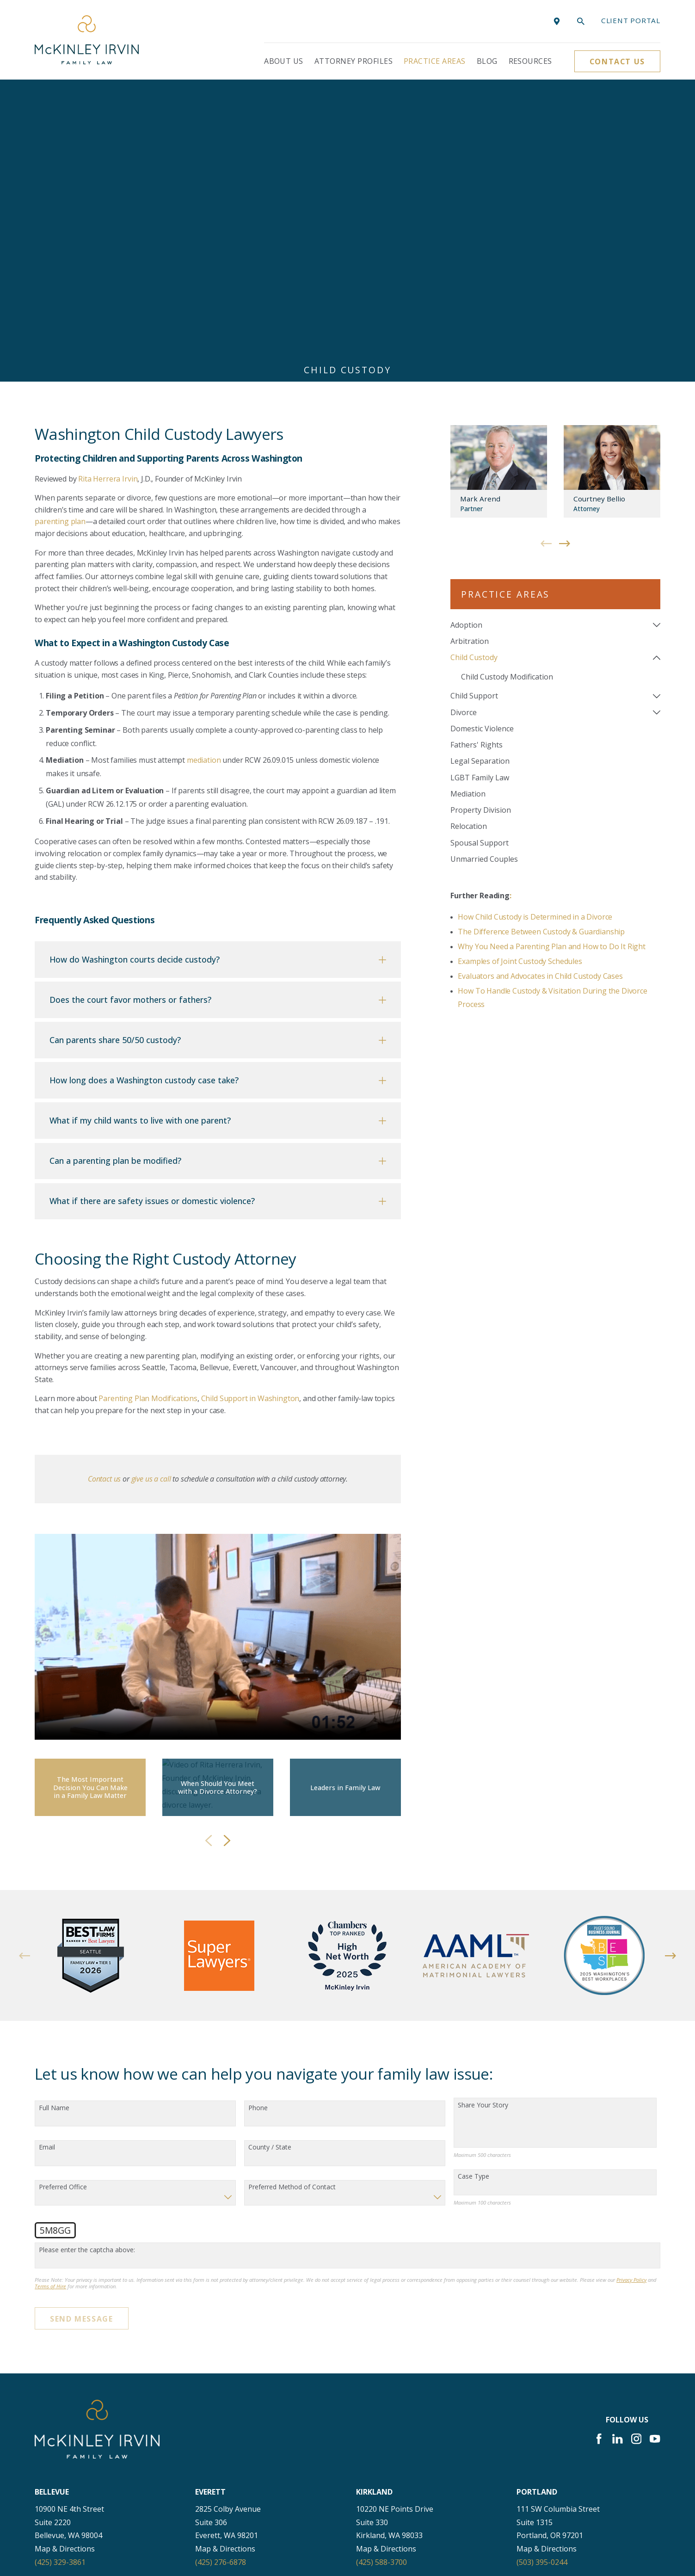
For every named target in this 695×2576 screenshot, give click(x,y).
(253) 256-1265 (542, 2392)
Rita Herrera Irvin (107, 200)
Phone (258, 1830)
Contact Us (617, 61)
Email (47, 1869)
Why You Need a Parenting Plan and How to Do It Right (552, 668)
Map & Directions (65, 2271)
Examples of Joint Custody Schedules (520, 683)
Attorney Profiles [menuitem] (353, 61)
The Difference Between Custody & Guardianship (541, 653)
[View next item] (227, 1562)
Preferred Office (63, 1909)
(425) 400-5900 (220, 2392)
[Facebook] (599, 2161)
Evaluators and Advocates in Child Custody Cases (540, 697)
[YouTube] (655, 2161)
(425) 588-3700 (381, 2284)
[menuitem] (549, 347)
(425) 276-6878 (220, 2284)
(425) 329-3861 (60, 2284)
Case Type (473, 1899)
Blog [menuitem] (487, 61)
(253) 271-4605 (60, 2392)
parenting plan (60, 243)
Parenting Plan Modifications (147, 1120)
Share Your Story (483, 1827)
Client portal (630, 20)
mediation (204, 482)
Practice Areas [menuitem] (435, 61)
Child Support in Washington (250, 1120)
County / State (269, 1869)
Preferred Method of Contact (292, 1909)
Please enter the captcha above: (87, 1972)
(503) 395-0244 (542, 2284)
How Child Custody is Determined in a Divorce (535, 638)
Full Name (54, 1830)
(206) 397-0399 (381, 2392)
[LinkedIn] (617, 2161)
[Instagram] (636, 2161)
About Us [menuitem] (283, 61)
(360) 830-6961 (60, 2501)
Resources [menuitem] (530, 61)
